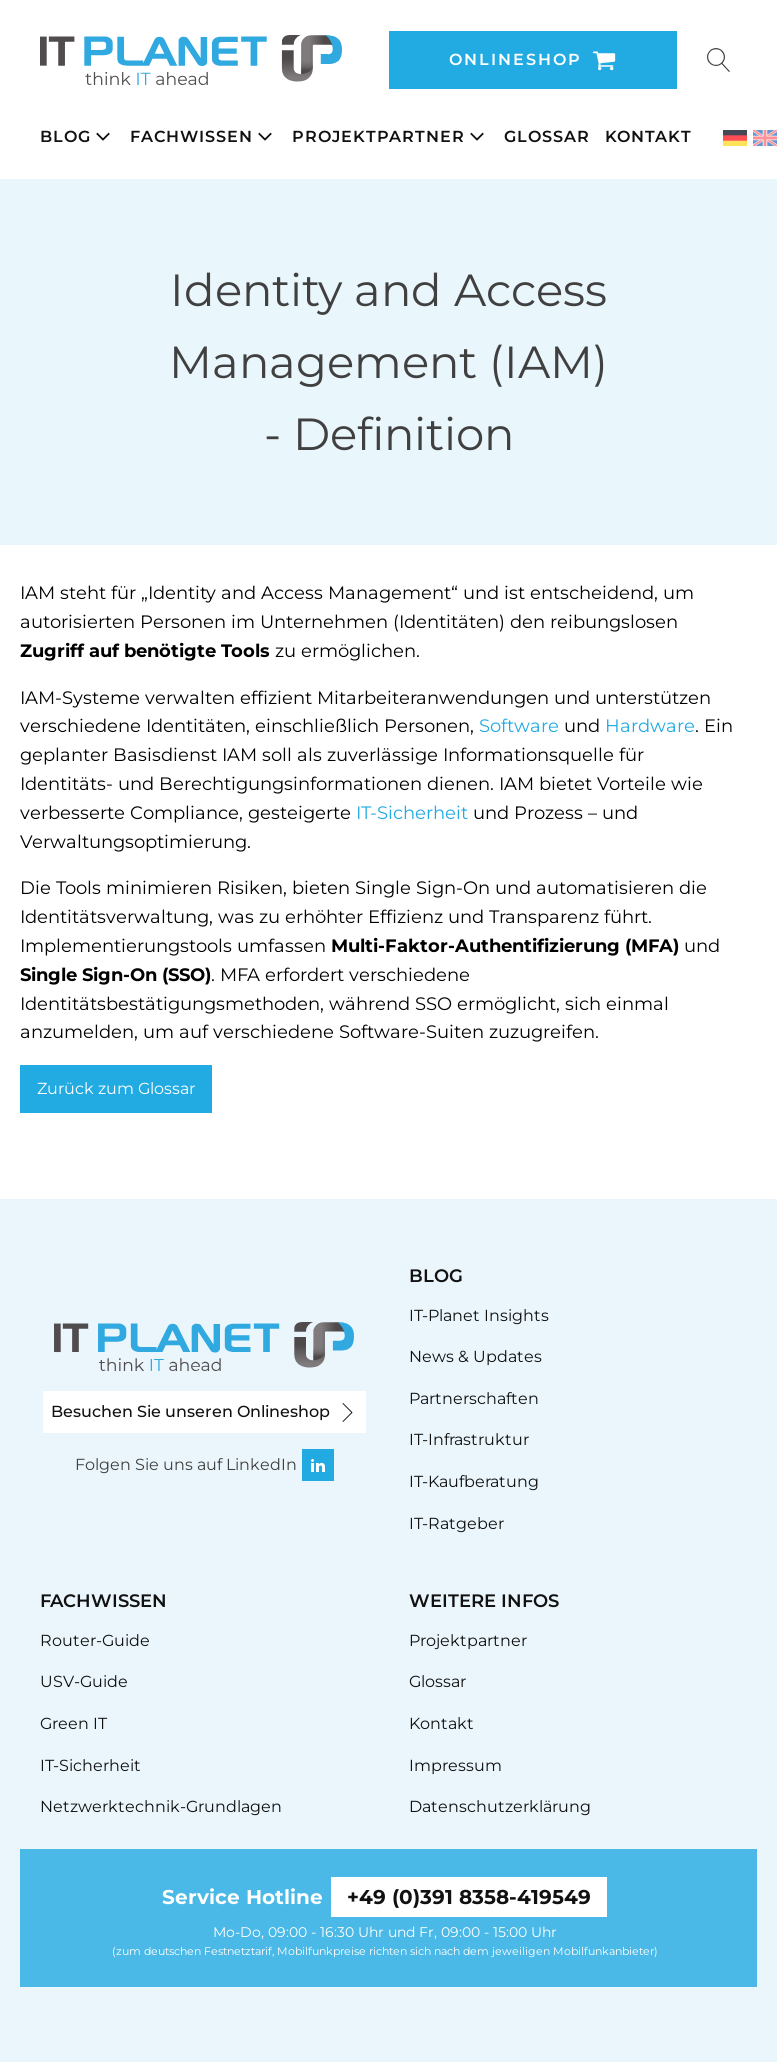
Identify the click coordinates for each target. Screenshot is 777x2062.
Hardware (650, 726)
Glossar (437, 1681)
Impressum (455, 1765)
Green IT (73, 1723)
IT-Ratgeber (456, 1523)
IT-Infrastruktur (469, 1439)
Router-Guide (95, 1640)
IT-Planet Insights (479, 1315)
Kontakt (441, 1723)
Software (519, 726)
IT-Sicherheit (412, 813)
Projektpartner (468, 1640)
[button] (85, 137)
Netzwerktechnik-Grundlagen (161, 1806)
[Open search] (719, 60)
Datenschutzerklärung (500, 1806)
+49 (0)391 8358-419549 (469, 1897)
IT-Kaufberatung (474, 1481)
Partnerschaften (474, 1398)
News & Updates (475, 1356)
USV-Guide (84, 1681)
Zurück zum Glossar (116, 1088)
